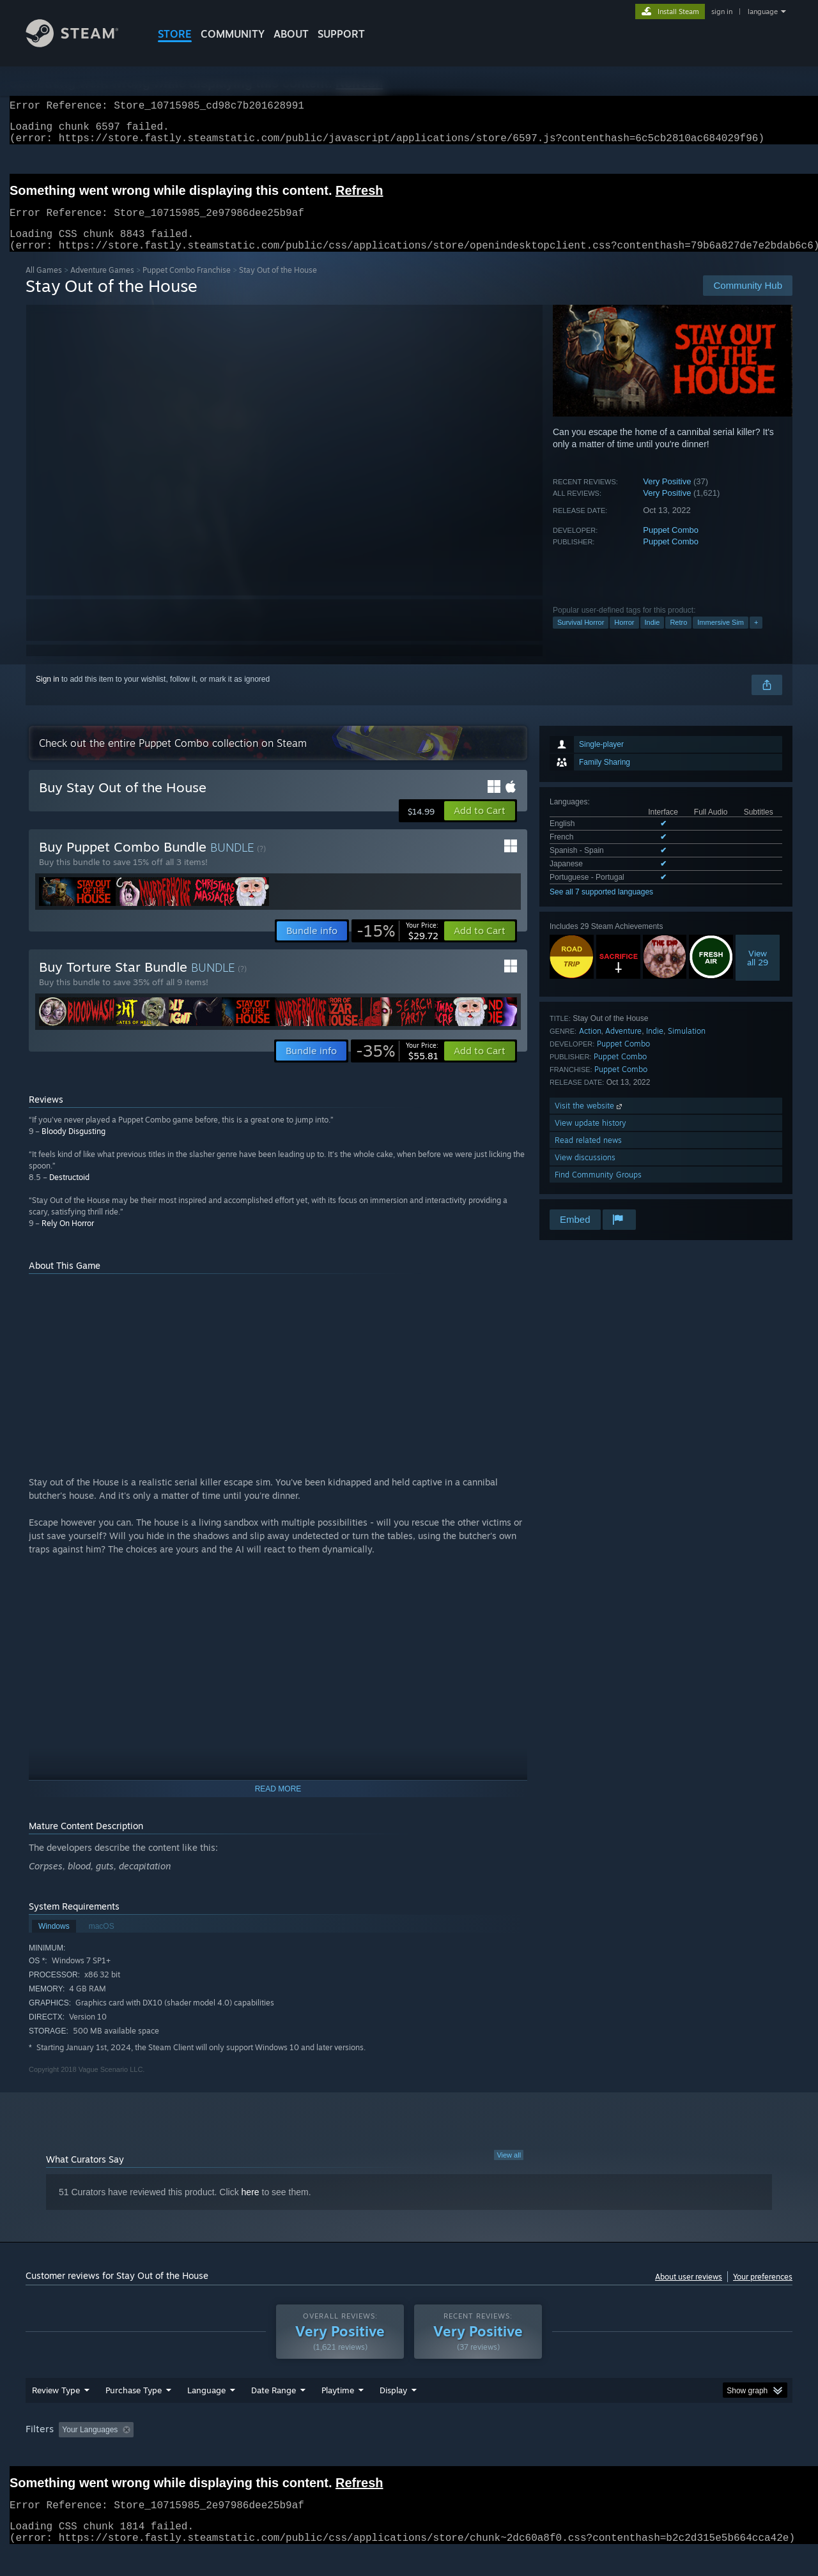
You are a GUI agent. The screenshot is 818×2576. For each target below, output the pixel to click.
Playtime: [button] (318, 2454)
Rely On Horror (68, 1238)
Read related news (588, 1155)
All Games (44, 285)
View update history (590, 1138)
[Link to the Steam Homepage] (82, 43)
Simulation (687, 1046)
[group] (409, 2455)
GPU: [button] (625, 2454)
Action (590, 1046)
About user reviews (688, 2292)
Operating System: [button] (516, 2454)
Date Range (273, 2414)
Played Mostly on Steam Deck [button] (410, 2454)
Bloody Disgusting (73, 1146)
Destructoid (69, 1192)
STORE (175, 33)
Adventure (623, 1046)
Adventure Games (102, 285)
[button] (480, 826)
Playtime (337, 2414)
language (763, 11)
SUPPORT (341, 33)
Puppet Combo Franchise (187, 285)
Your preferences (762, 2292)
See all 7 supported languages (601, 907)
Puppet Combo (670, 545)
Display (393, 2414)
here (250, 2207)
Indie (652, 637)
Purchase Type (133, 2414)
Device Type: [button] (681, 2454)
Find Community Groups (598, 1190)
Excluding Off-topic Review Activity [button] (219, 2454)
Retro (678, 637)
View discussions (585, 1172)
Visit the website (589, 1121)
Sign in (47, 694)
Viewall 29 (757, 973)
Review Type (56, 2414)
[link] (397, 946)
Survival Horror (580, 637)
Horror (624, 637)
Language (206, 2414)
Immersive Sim (720, 637)
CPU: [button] (582, 2454)
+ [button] (756, 637)
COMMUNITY (233, 33)
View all (509, 2170)
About (291, 33)
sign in (721, 11)
